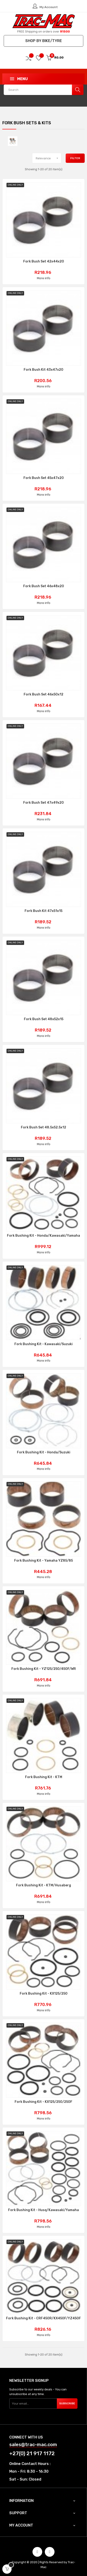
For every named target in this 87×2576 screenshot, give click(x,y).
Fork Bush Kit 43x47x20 (43, 370)
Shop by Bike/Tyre (43, 41)
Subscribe (67, 2403)
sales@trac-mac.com (33, 2444)
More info (43, 278)
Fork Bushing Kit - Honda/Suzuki (43, 1452)
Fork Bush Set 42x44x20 (43, 261)
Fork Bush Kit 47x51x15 (43, 911)
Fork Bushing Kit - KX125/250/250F (43, 2102)
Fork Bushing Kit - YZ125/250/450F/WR (43, 1669)
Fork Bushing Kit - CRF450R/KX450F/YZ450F (43, 2318)
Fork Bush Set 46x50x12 (43, 694)
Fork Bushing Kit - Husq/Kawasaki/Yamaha (43, 2210)
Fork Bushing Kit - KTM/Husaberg (43, 1885)
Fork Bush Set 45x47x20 (43, 478)
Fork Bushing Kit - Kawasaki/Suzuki (43, 1344)
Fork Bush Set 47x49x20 (43, 803)
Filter (75, 158)
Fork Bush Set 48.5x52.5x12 (43, 1127)
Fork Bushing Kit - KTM (43, 1777)
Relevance (48, 158)
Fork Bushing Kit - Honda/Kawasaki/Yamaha (43, 1236)
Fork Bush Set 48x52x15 (43, 1019)
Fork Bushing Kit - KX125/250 (44, 1994)
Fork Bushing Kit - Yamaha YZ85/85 (43, 1561)
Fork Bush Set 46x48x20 (43, 586)
